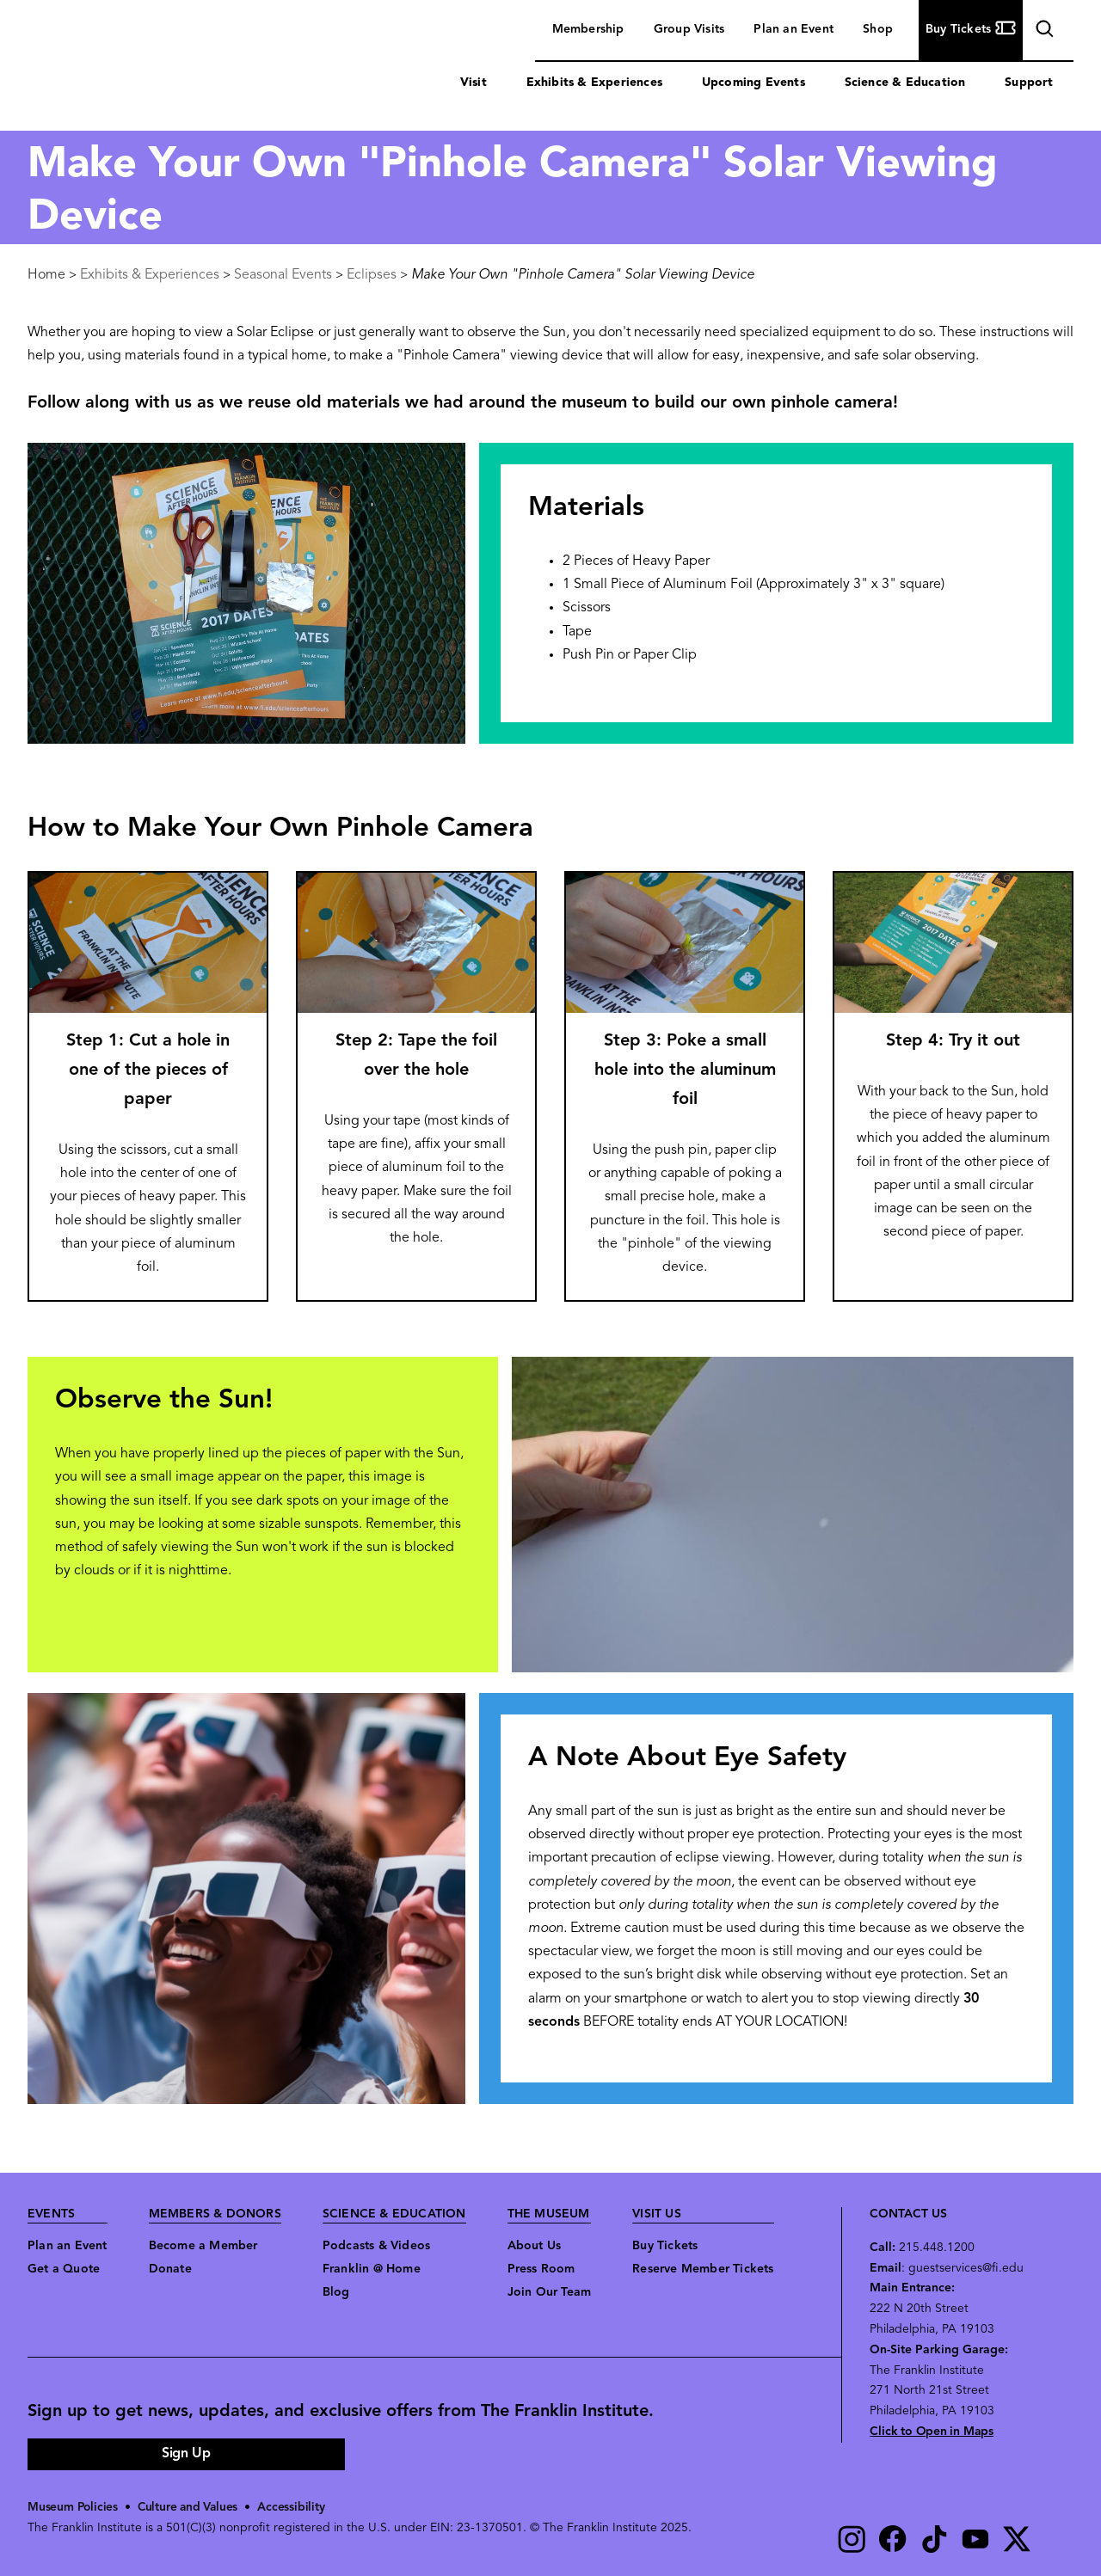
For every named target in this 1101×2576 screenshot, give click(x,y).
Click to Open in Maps (931, 2432)
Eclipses (372, 275)
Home (46, 275)
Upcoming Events (753, 83)
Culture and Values (190, 2507)
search (1042, 31)
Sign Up (186, 2454)
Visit (473, 83)
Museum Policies (74, 2507)
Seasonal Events (283, 275)
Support (1029, 83)
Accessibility (295, 2507)
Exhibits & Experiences (594, 83)
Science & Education (905, 83)
